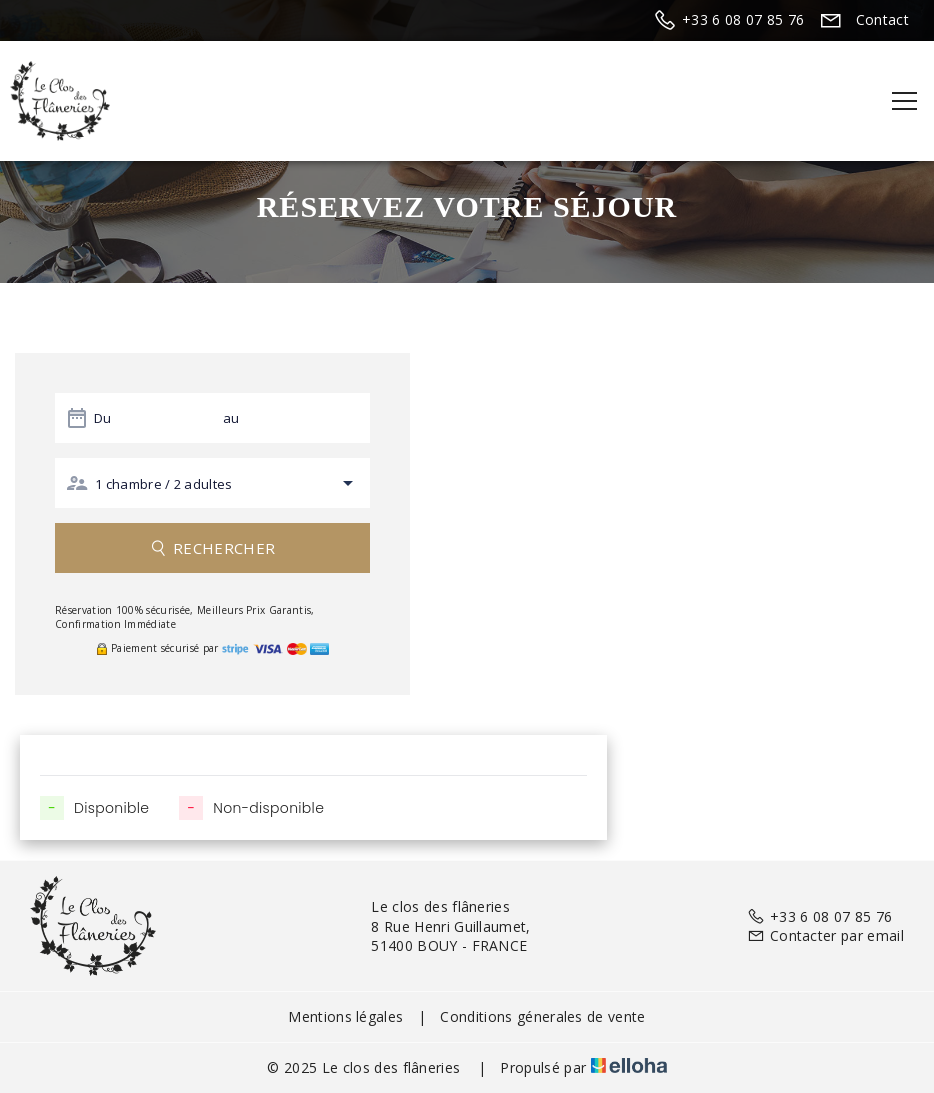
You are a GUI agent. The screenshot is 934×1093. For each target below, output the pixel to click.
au (231, 418)
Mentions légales (345, 1016)
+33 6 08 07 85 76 (820, 916)
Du (103, 418)
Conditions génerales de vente (542, 1016)
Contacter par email (825, 935)
